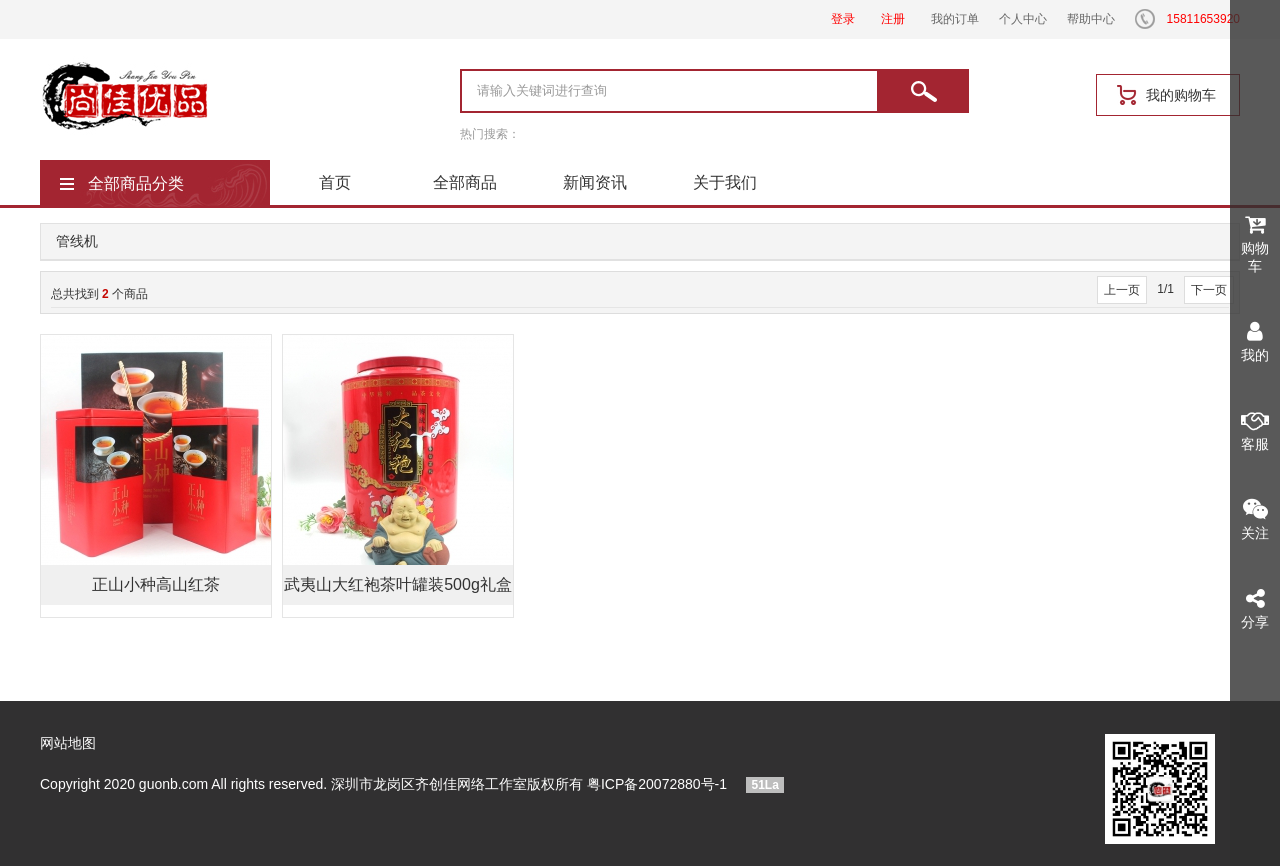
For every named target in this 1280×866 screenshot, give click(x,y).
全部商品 (465, 182)
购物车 (1255, 243)
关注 (1255, 519)
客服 (1255, 430)
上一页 (1122, 290)
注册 (893, 19)
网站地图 (68, 743)
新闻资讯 (595, 182)
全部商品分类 (136, 183)
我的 (1255, 341)
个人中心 (1023, 19)
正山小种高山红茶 (156, 584)
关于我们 (725, 182)
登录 (843, 19)
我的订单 (955, 19)
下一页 (1209, 290)
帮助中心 (1091, 19)
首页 (335, 182)
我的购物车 (1181, 95)
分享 (1255, 608)
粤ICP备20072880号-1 (657, 784)
